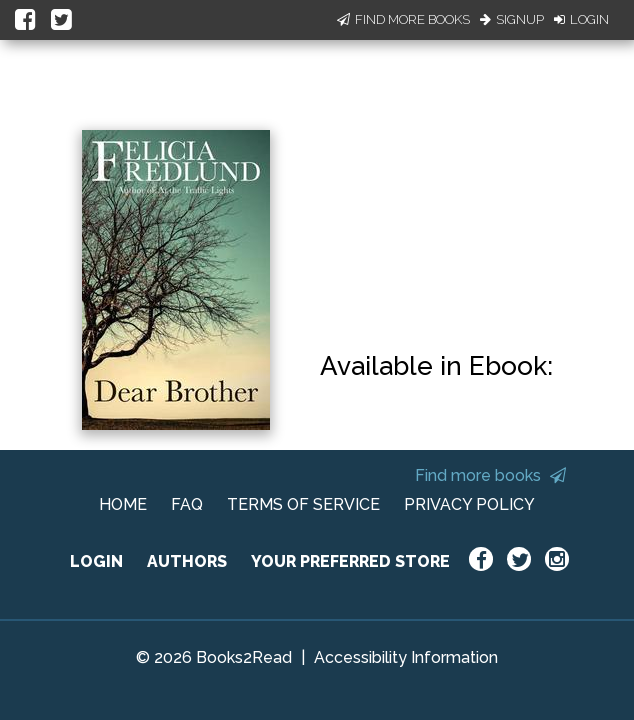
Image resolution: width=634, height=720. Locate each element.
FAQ (187, 504)
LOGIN (96, 561)
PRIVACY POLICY (469, 504)
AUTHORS (187, 561)
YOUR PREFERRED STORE (350, 561)
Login (581, 19)
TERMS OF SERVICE (303, 504)
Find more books (490, 475)
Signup (512, 19)
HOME (123, 504)
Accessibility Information (406, 657)
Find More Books (403, 19)
